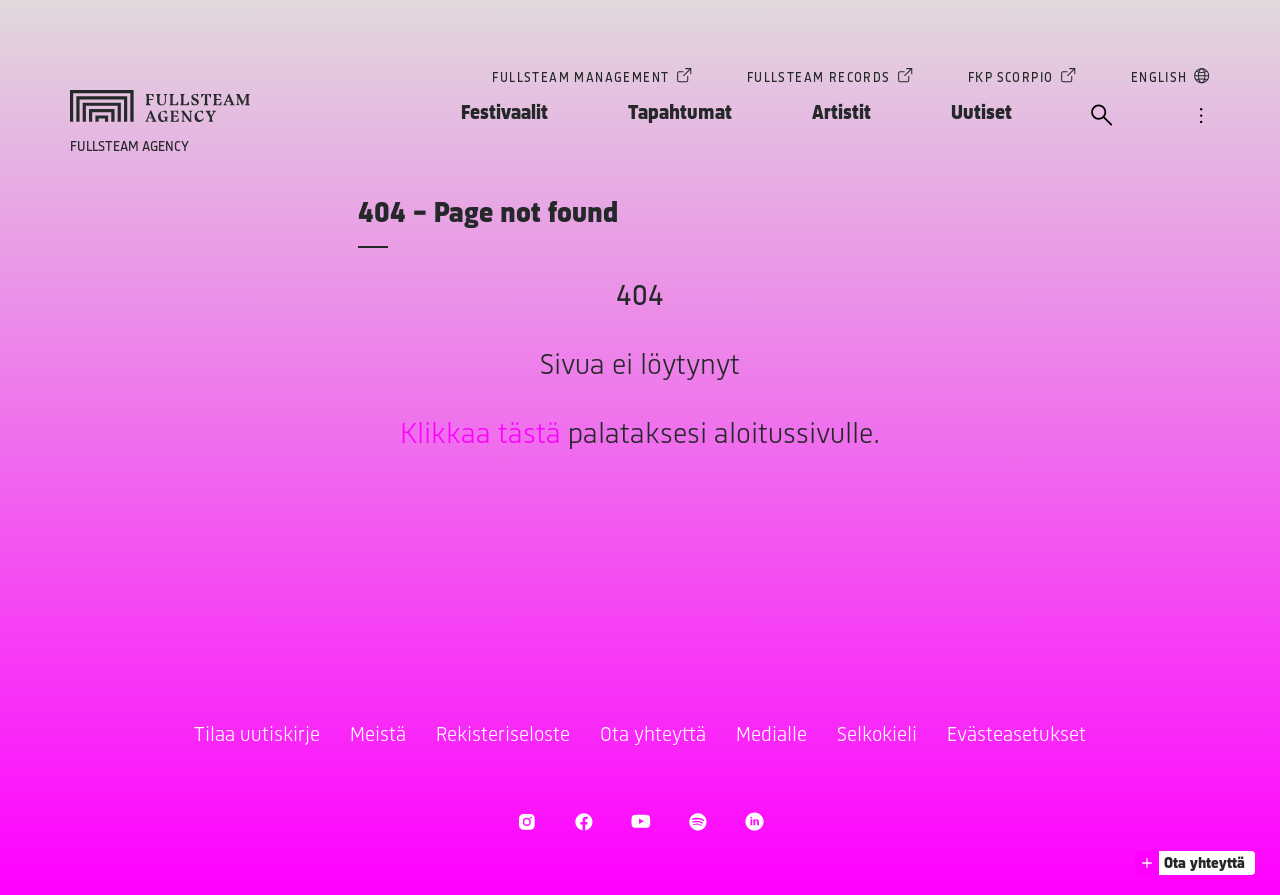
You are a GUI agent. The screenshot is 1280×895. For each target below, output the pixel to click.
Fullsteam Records (819, 80)
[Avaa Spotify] (697, 821)
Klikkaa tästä (480, 435)
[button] (1195, 863)
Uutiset (981, 113)
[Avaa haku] (1102, 117)
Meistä (378, 735)
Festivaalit (504, 113)
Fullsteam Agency (129, 147)
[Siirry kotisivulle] (160, 106)
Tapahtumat (680, 113)
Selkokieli (877, 735)
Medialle (771, 735)
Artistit (841, 113)
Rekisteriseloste (503, 735)
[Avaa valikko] (1201, 117)
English (1159, 80)
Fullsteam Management (580, 80)
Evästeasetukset (1016, 735)
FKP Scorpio (1010, 80)
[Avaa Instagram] (526, 821)
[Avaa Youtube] (640, 821)
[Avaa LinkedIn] (754, 821)
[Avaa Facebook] (583, 821)
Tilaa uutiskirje (257, 735)
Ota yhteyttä (653, 735)
